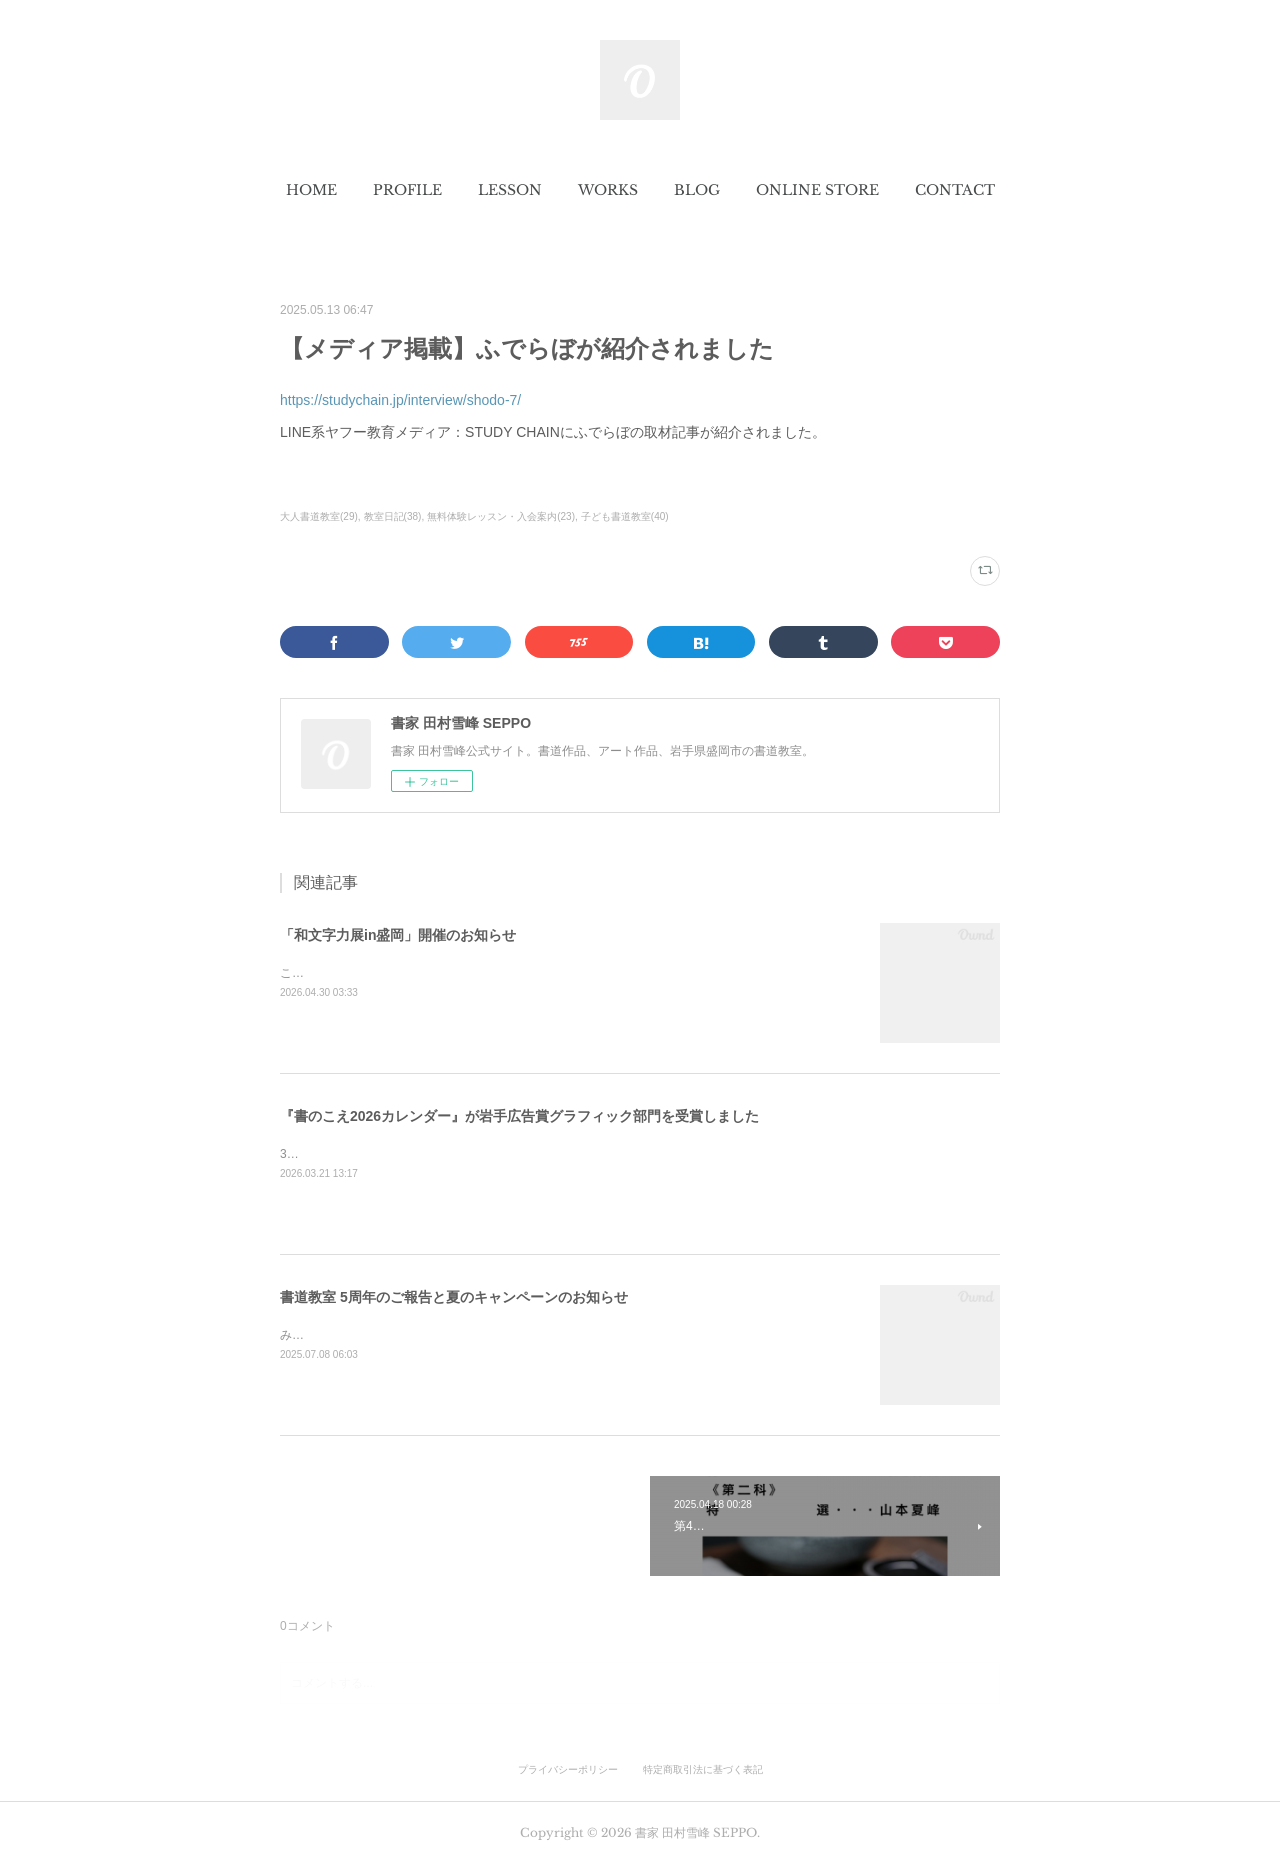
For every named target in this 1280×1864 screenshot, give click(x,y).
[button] (311, 190)
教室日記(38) (393, 516)
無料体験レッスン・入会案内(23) (501, 516)
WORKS (608, 190)
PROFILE (407, 190)
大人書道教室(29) (319, 516)
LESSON (510, 190)
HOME (311, 190)
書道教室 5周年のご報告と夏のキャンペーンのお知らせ (454, 1297)
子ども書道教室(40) (625, 516)
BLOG (697, 190)
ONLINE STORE (817, 190)
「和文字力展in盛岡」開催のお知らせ (398, 935)
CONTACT (955, 190)
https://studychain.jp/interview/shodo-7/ (400, 400)
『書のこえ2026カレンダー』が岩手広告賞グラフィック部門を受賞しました (519, 1116)
